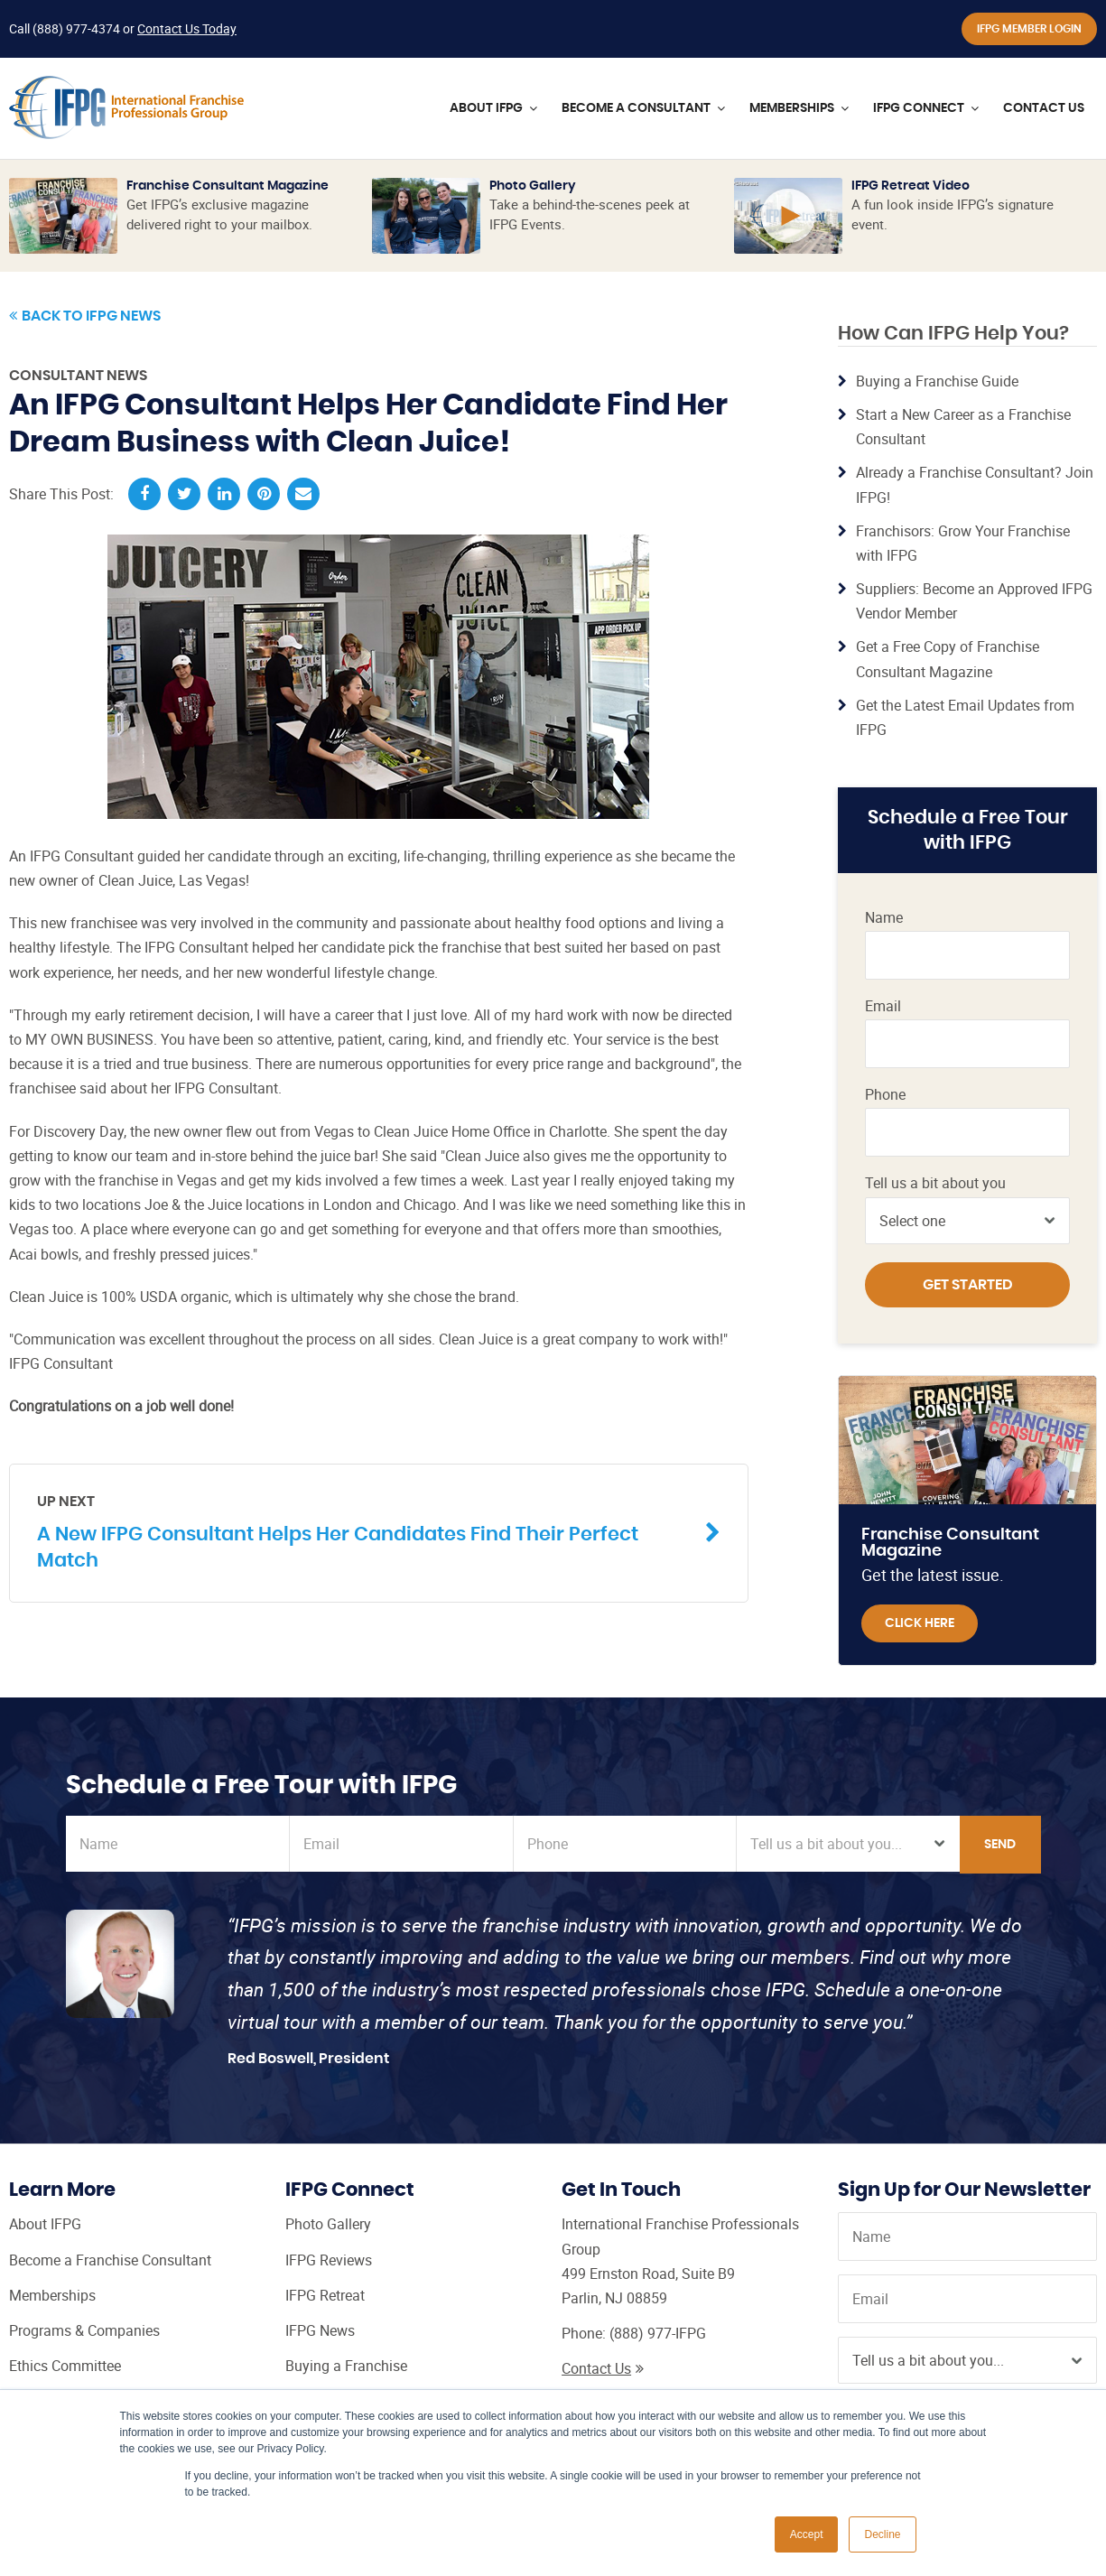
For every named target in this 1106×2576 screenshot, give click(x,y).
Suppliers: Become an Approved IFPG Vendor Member (974, 601)
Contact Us (603, 2368)
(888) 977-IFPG (657, 2333)
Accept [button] (806, 2534)
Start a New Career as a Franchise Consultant (963, 427)
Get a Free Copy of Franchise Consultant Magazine (947, 659)
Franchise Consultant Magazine (227, 186)
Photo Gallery (532, 186)
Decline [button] (882, 2534)
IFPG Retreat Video (910, 186)
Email (883, 1006)
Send (1000, 1844)
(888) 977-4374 (76, 28)
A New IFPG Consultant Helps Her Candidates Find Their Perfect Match (365, 1531)
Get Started (968, 1285)
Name (884, 917)
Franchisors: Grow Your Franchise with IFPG (963, 543)
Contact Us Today (187, 28)
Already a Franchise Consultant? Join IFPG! (974, 484)
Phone (885, 1094)
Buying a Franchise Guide (937, 381)
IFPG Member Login (1029, 28)
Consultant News (78, 375)
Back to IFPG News (85, 316)
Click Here (919, 1623)
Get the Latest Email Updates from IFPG (965, 717)
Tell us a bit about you (935, 1183)
